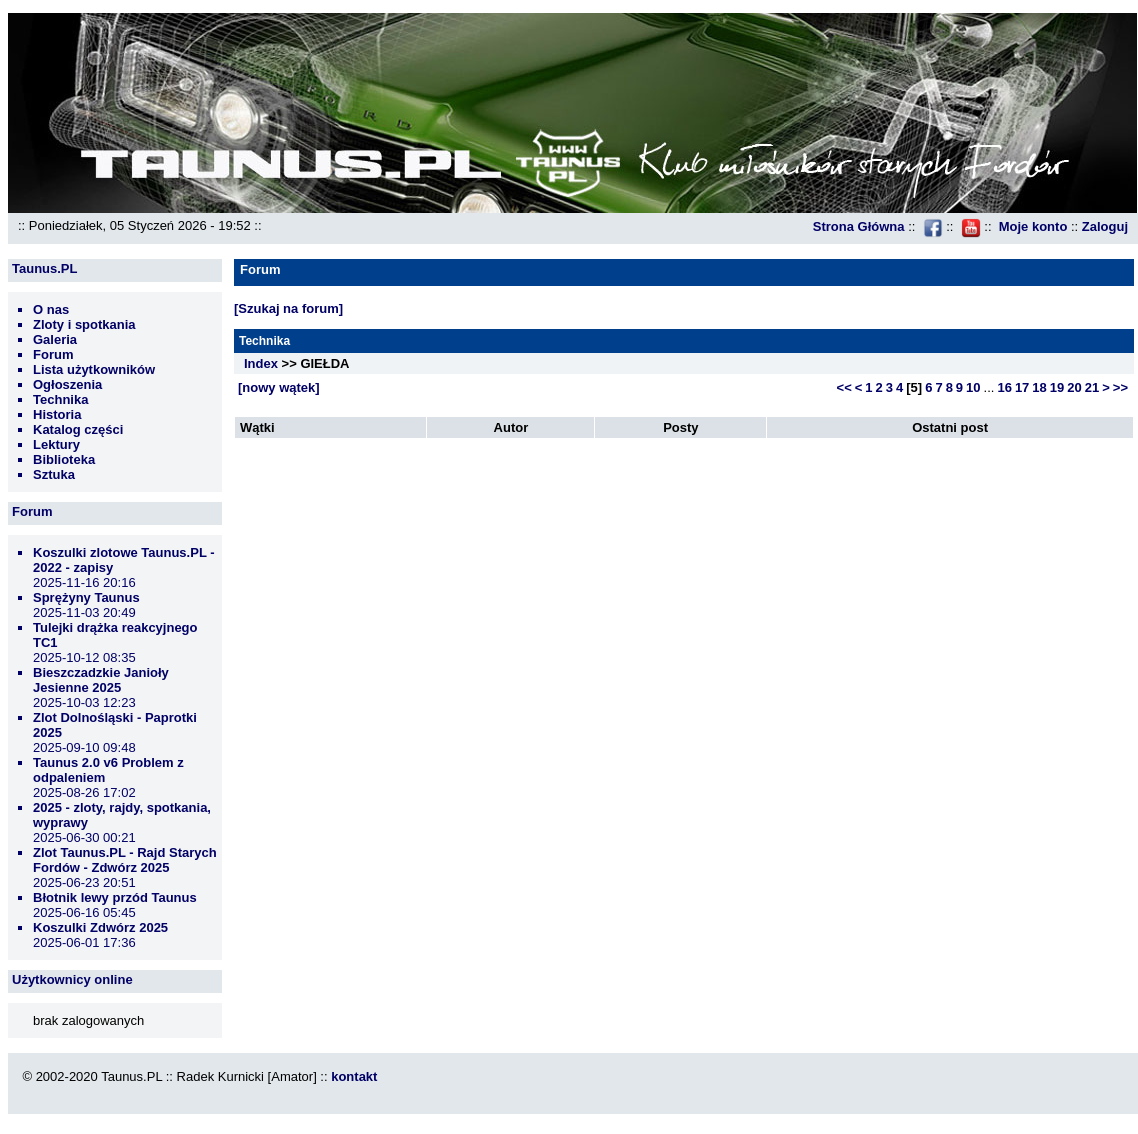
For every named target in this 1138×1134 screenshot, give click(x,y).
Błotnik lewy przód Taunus (115, 897)
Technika (60, 399)
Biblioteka (64, 459)
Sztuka (54, 474)
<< (844, 387)
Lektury (56, 444)
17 (1022, 387)
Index (261, 363)
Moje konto (1033, 226)
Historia (57, 414)
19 (1057, 387)
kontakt (354, 1076)
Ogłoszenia (67, 384)
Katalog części (78, 429)
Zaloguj (1105, 226)
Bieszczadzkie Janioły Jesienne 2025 (101, 680)
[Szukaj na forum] (288, 308)
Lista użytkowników (94, 369)
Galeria (55, 339)
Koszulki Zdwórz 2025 (100, 927)
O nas (51, 309)
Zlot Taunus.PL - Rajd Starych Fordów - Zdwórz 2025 (125, 860)
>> (1120, 387)
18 (1039, 387)
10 (973, 387)
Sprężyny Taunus (86, 597)
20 (1074, 387)
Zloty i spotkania (84, 324)
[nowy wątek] (279, 387)
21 (1092, 387)
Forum (53, 354)
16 (1004, 387)
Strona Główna (859, 226)
